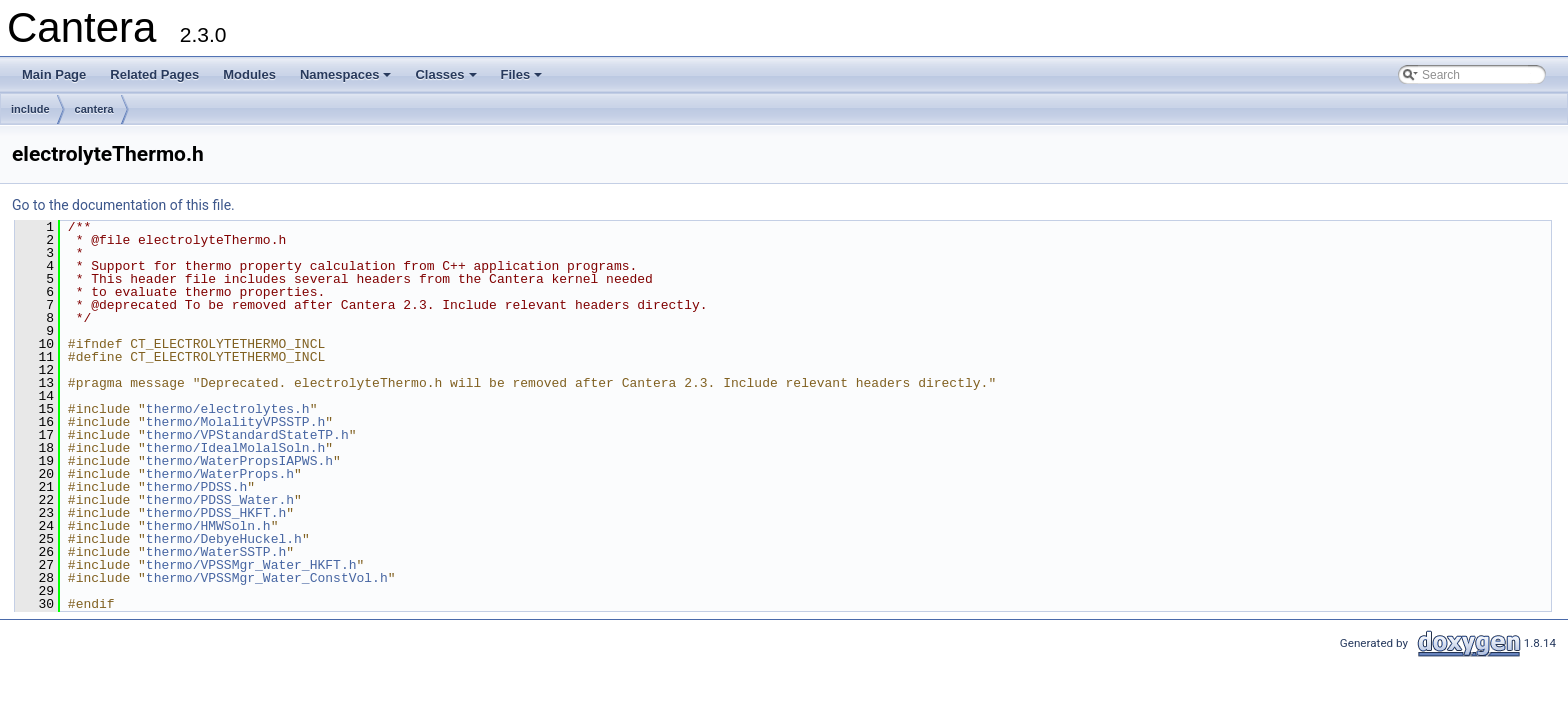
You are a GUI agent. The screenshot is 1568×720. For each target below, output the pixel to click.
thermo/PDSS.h (196, 487)
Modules (249, 74)
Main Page (54, 74)
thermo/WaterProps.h (220, 474)
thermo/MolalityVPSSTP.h (235, 422)
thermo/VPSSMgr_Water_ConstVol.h (267, 578)
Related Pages (154, 74)
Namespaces (347, 80)
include (30, 109)
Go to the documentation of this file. (123, 205)
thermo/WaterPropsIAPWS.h (239, 461)
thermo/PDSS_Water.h (220, 500)
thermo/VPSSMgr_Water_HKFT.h (251, 565)
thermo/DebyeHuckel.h (224, 539)
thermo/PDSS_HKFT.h (216, 513)
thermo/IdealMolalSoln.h (235, 448)
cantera (94, 109)
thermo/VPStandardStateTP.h (247, 435)
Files (523, 80)
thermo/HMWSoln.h (208, 526)
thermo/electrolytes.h (228, 409)
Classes (447, 80)
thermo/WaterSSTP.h (216, 552)
